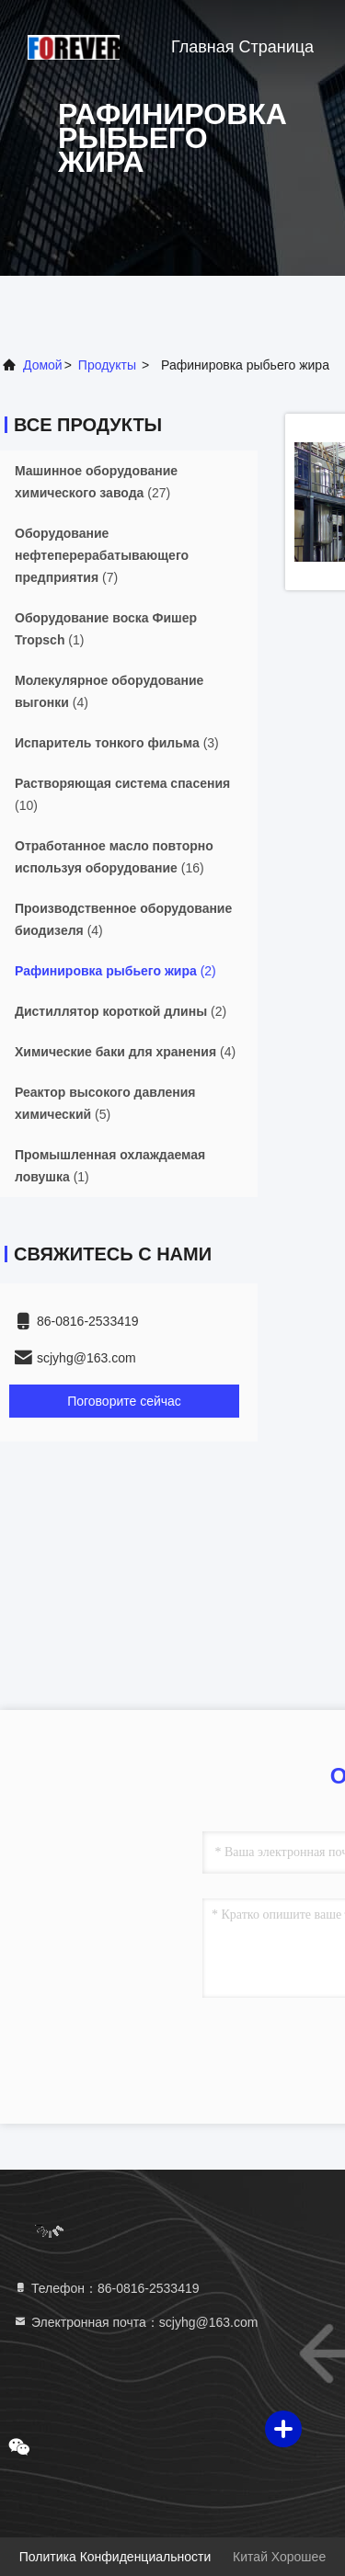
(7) (102, 555)
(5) (105, 1103)
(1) (106, 628)
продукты (107, 365)
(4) (109, 691)
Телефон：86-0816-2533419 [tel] (106, 2288)
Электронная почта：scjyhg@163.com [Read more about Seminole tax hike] (135, 2322)
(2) (115, 970)
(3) (117, 742)
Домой (43, 365)
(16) (114, 856)
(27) (96, 481)
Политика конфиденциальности (115, 2556)
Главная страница (242, 47)
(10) (122, 794)
